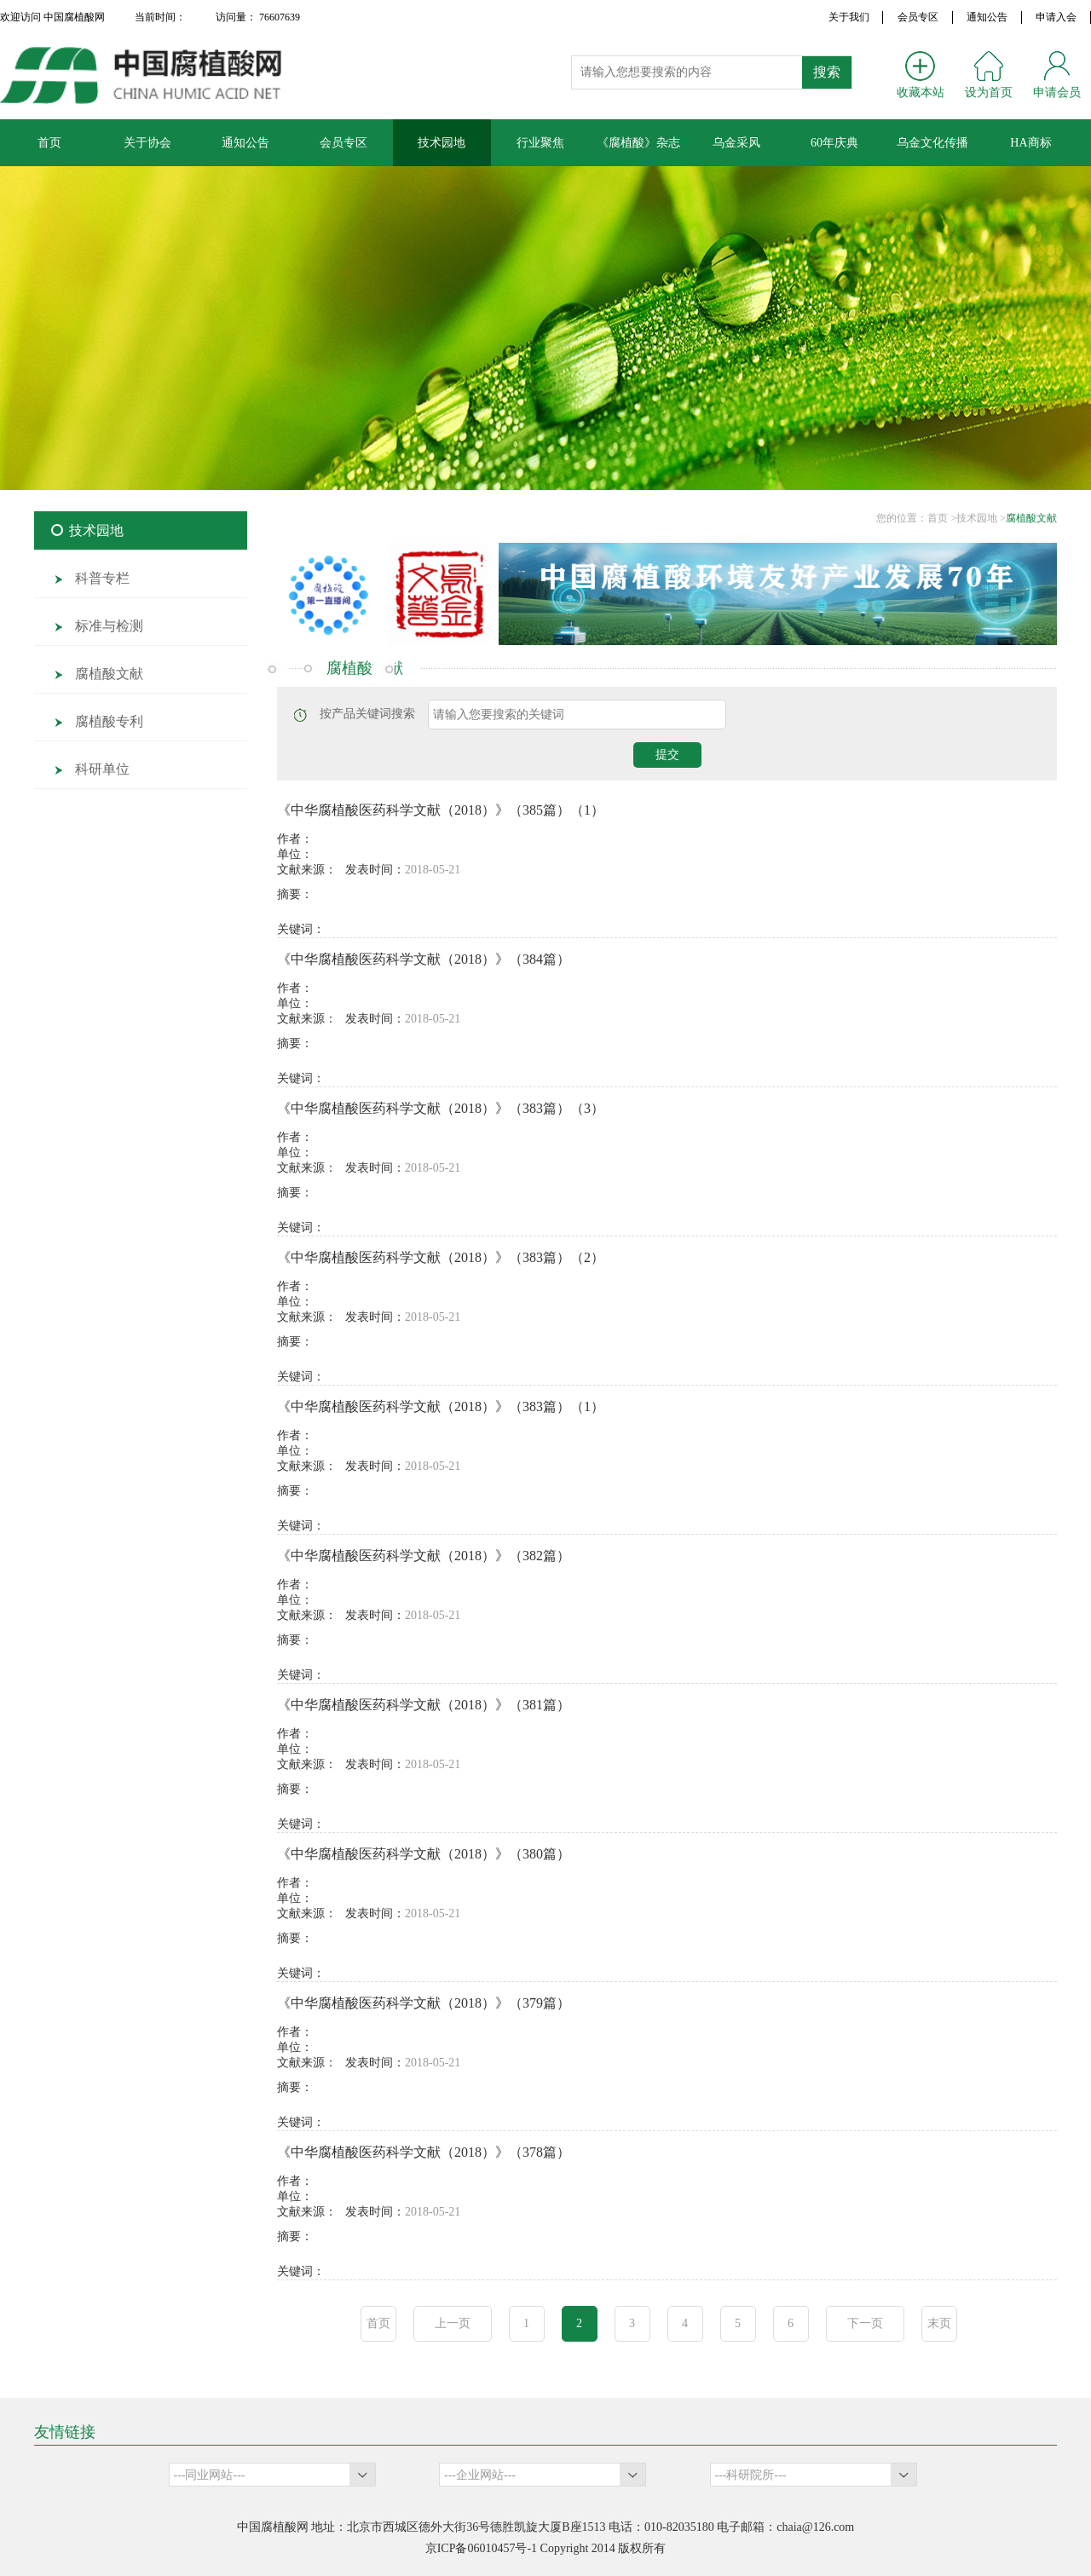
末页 (939, 2323)
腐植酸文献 (1031, 518)
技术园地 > (981, 518)
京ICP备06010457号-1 (481, 2548)
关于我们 (848, 17)
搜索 (826, 72)
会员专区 (918, 17)
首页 (378, 2323)
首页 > (941, 518)
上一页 (452, 2323)
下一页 (865, 2323)
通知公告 (987, 17)
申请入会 (1056, 17)
